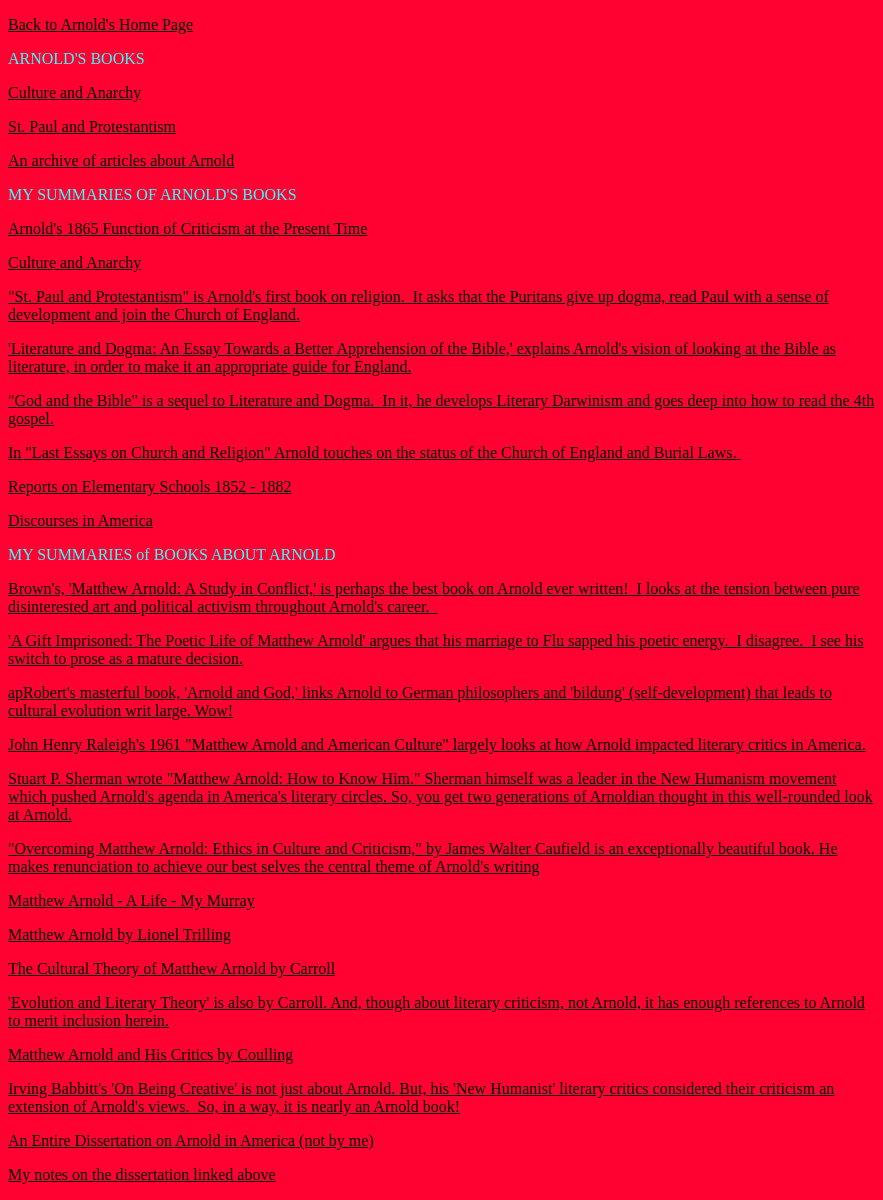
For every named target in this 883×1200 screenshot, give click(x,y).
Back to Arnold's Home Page (100, 24)
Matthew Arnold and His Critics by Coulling (150, 1054)
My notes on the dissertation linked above (142, 1174)
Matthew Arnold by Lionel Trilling (119, 934)
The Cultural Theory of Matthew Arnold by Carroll (171, 968)
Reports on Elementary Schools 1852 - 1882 (150, 486)
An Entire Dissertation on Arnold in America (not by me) (191, 1140)
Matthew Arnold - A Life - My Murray (131, 900)
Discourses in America (80, 520)
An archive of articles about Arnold (121, 160)
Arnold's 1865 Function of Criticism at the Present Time (187, 228)
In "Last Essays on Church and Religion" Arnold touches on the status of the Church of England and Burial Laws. (374, 452)
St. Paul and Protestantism (92, 126)
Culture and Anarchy (74, 92)
